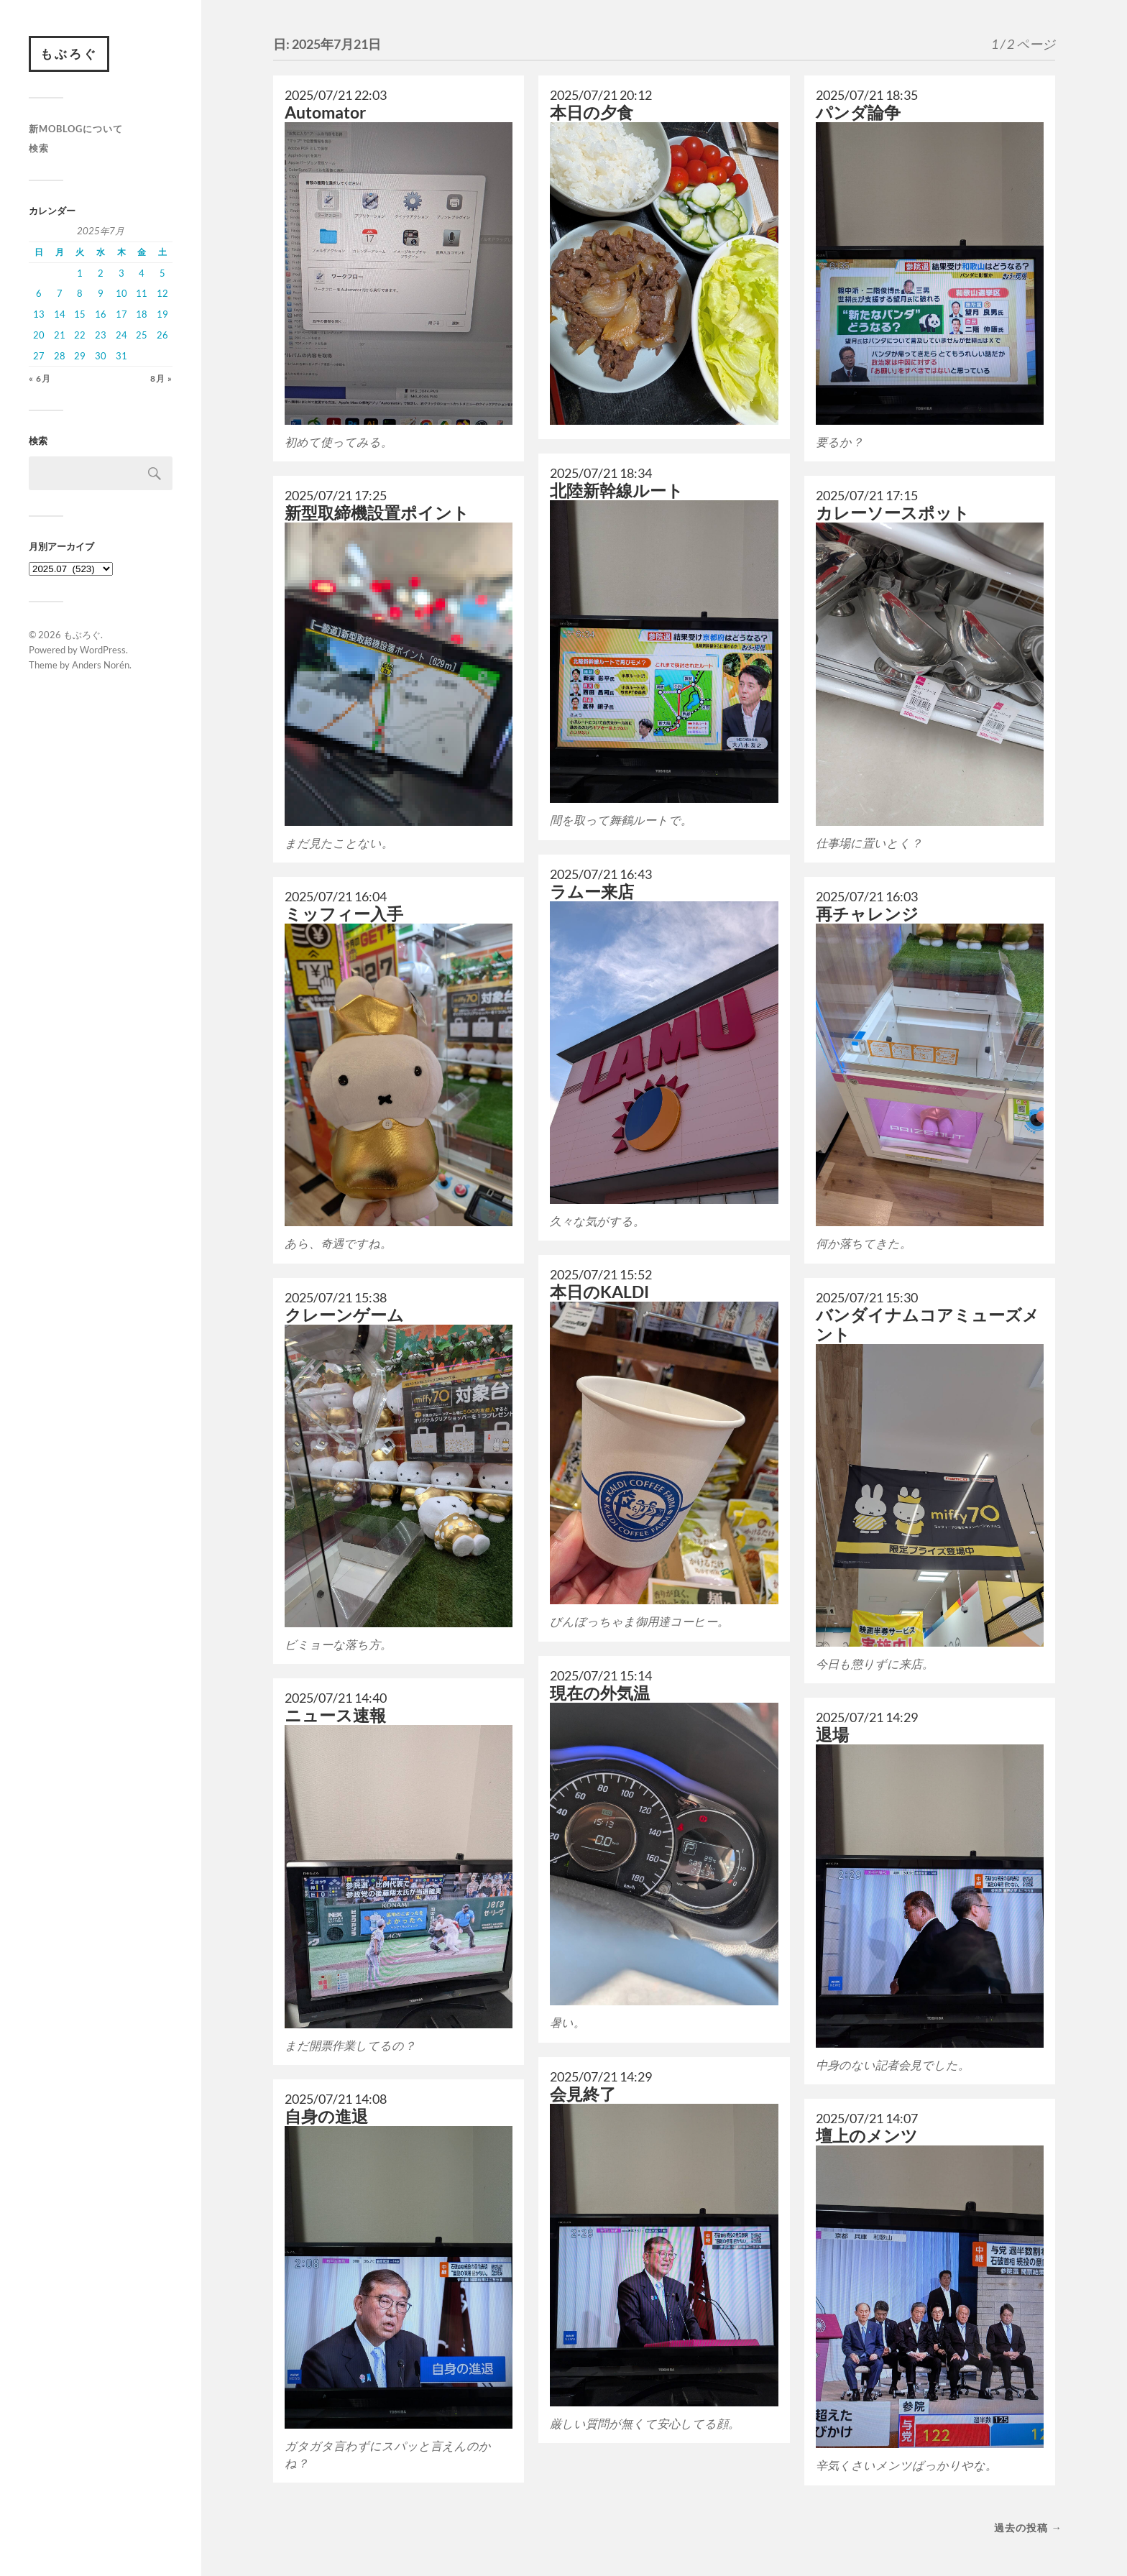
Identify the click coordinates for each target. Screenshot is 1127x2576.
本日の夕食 (591, 112)
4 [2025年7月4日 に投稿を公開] (141, 273)
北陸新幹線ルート (617, 490)
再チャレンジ (867, 914)
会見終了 (583, 2094)
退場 (832, 1734)
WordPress (103, 650)
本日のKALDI (599, 1292)
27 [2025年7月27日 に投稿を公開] (39, 356)
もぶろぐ (69, 53)
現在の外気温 (600, 1693)
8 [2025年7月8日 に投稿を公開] (80, 293)
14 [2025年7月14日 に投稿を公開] (59, 314)
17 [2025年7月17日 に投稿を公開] (121, 314)
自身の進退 (326, 2116)
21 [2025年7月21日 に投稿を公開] (59, 335)
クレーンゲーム (344, 1315)
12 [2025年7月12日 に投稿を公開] (162, 293)
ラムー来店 (592, 891)
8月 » (161, 378)
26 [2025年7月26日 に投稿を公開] (162, 335)
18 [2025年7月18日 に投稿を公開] (141, 314)
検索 (39, 148)
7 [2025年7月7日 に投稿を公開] (60, 293)
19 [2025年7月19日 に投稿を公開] (162, 314)
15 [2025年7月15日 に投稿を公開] (80, 314)
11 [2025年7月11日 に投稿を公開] (141, 293)
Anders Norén (100, 665)
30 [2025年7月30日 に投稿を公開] (100, 356)
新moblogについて (76, 128)
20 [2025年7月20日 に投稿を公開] (39, 335)
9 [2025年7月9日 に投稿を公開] (101, 293)
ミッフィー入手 (344, 914)
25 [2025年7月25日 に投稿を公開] (141, 335)
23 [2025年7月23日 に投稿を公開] (100, 335)
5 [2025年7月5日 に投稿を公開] (162, 273)
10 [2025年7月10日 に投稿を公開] (121, 293)
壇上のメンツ (867, 2135)
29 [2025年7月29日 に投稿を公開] (80, 356)
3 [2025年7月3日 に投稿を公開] (121, 273)
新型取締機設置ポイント (377, 513)
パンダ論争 (858, 112)
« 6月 (40, 378)
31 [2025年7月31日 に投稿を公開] (121, 356)
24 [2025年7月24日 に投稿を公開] (121, 335)
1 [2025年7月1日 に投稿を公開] (80, 273)
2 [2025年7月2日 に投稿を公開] (101, 273)
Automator (325, 112)
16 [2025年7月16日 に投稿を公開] (100, 314)
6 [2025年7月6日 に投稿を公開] (39, 293)
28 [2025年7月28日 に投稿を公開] (59, 356)
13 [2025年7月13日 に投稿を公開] (39, 314)
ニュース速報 (335, 1715)
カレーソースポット (893, 513)
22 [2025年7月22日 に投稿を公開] (80, 335)
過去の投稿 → (1028, 2527)
